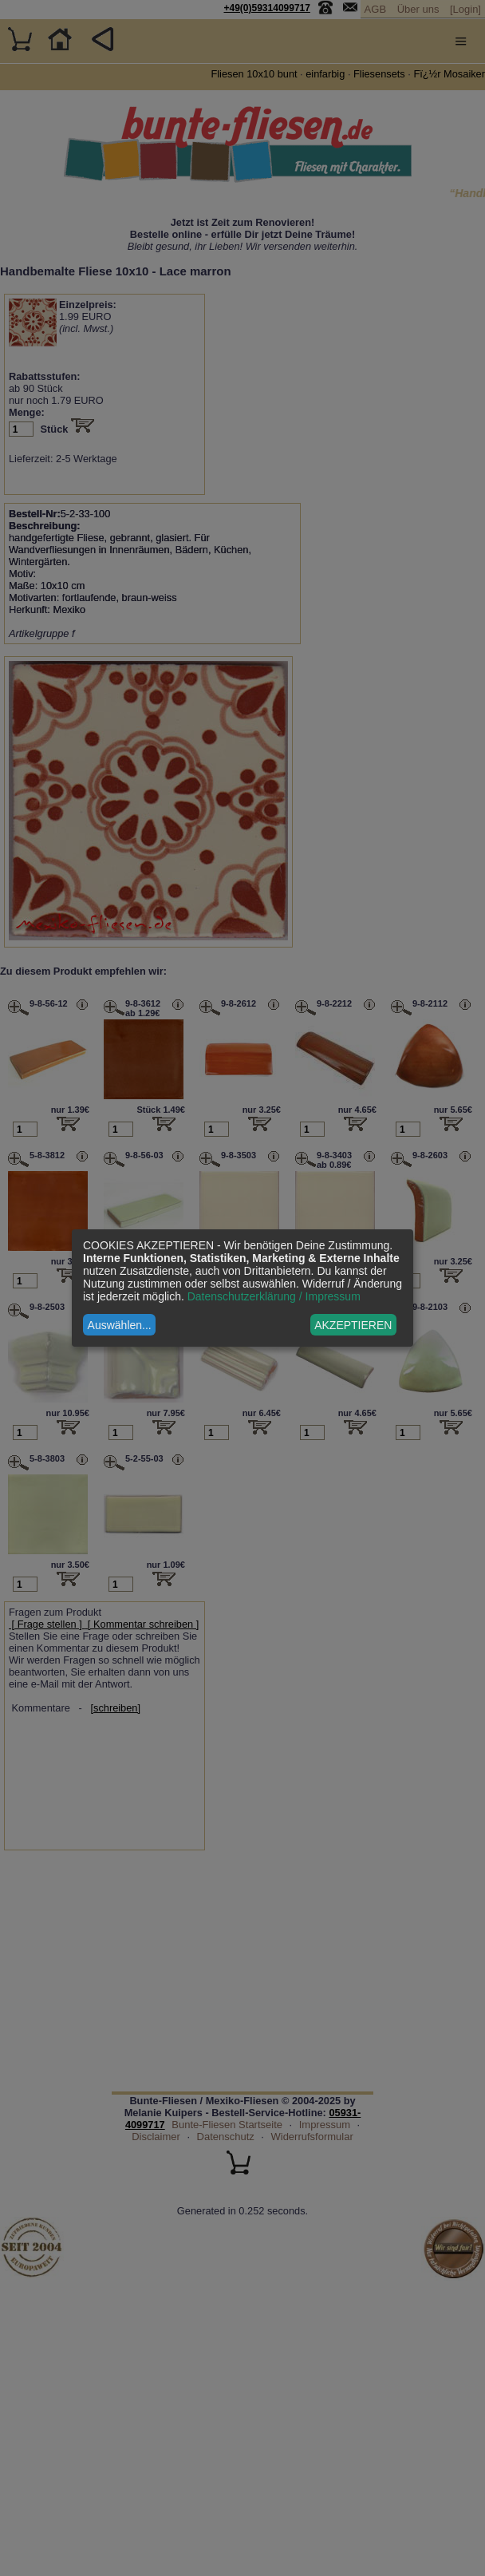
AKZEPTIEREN (353, 1325)
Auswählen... (120, 1325)
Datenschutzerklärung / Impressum (274, 1296)
